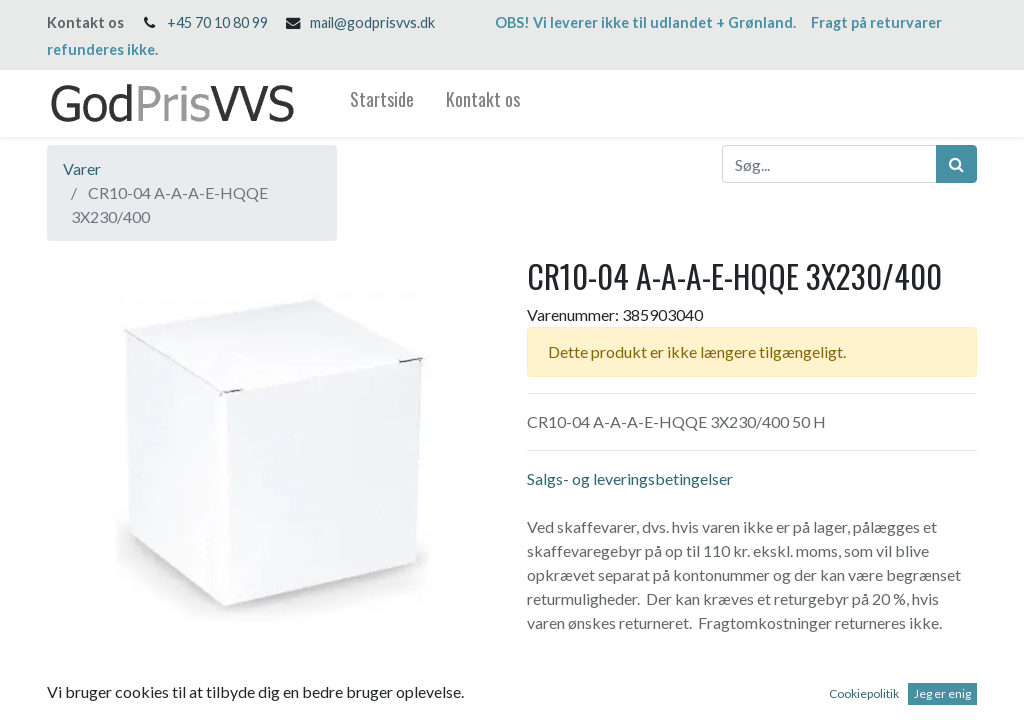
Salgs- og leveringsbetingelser (630, 478)
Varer (82, 168)
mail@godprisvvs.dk (372, 22)
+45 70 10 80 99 (217, 22)
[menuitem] (382, 103)
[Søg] (956, 164)
